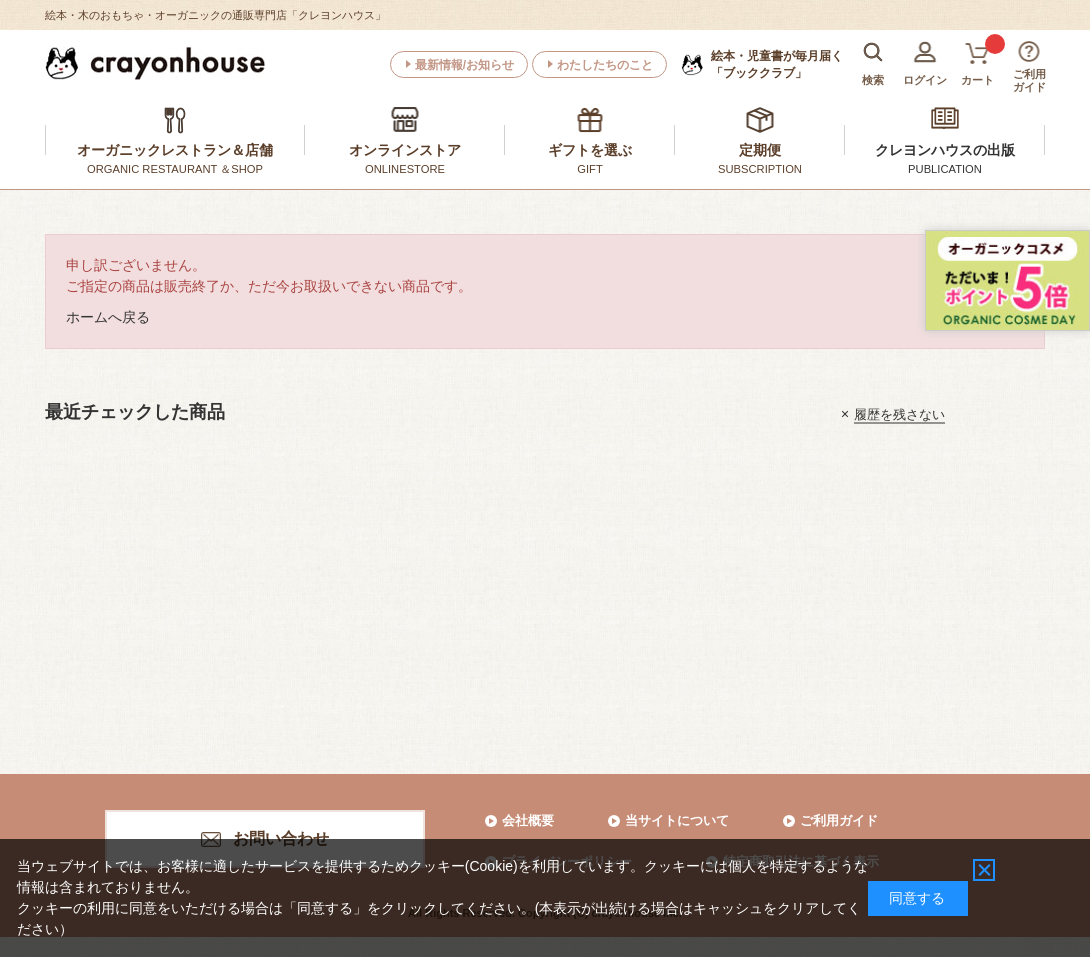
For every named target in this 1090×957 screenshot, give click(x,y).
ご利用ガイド (839, 820)
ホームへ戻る (108, 317)
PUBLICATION (945, 169)
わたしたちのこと (605, 65)
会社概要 (528, 820)
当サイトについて (677, 820)
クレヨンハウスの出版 (945, 150)
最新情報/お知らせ (464, 65)
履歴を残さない (899, 413)
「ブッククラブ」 (777, 64)
